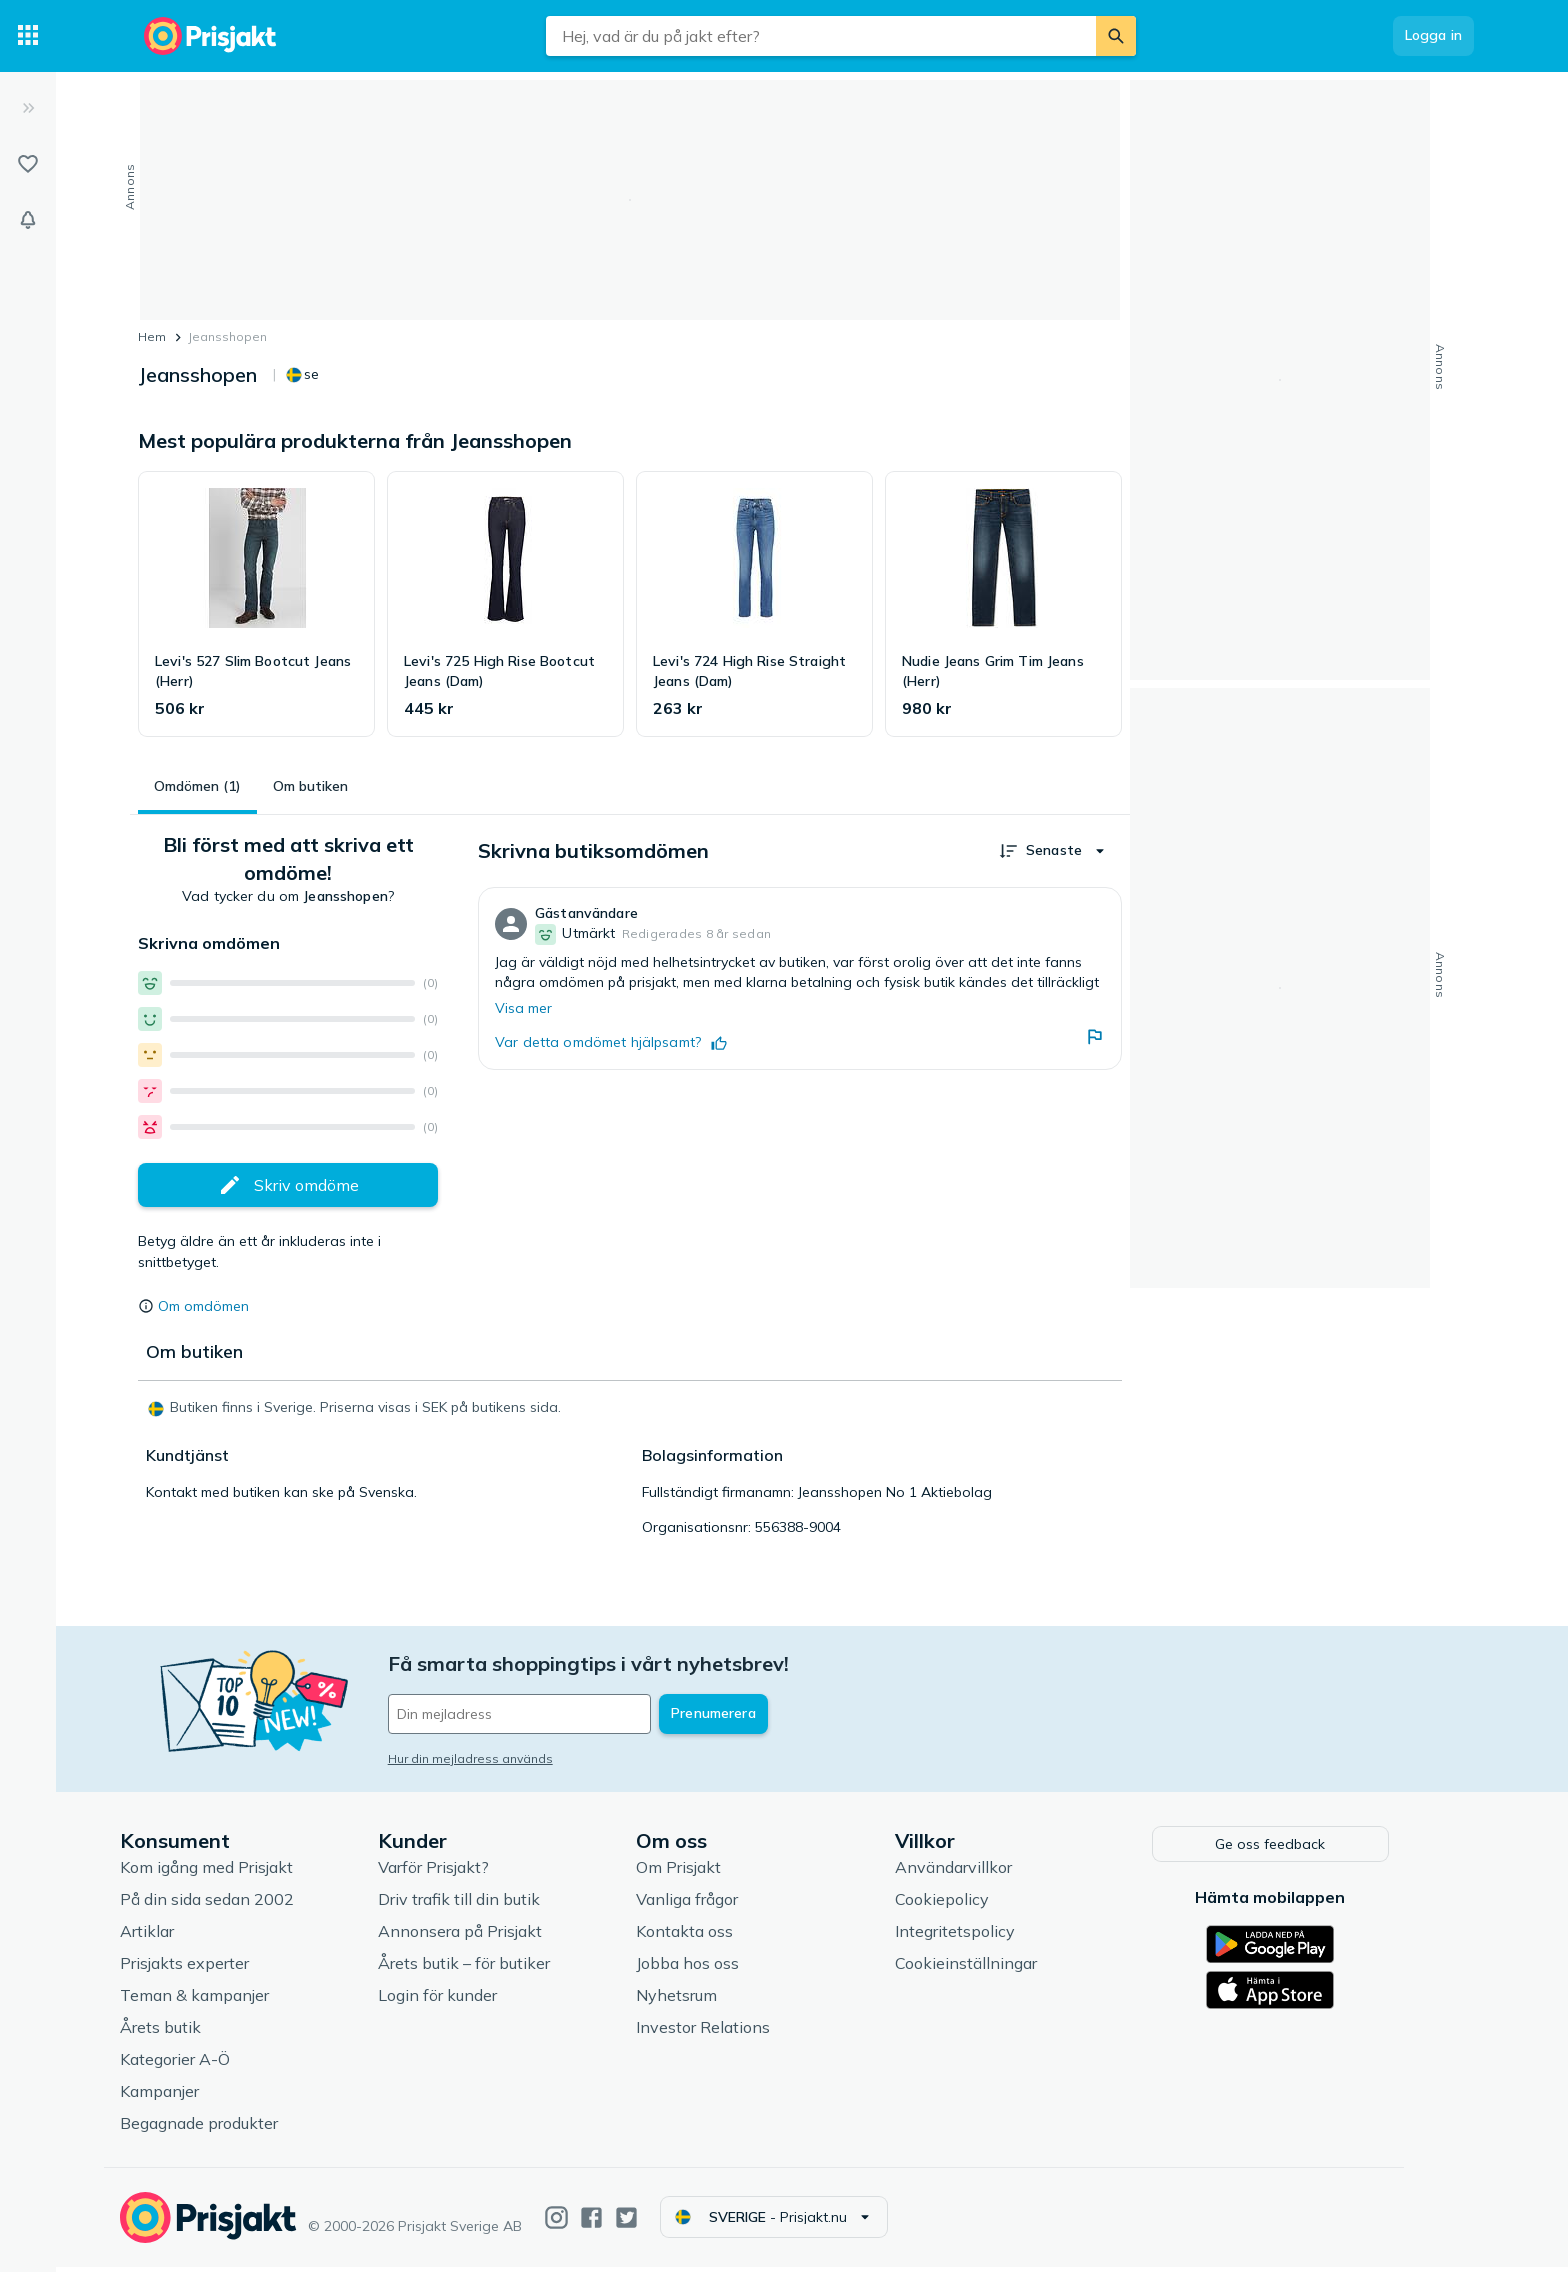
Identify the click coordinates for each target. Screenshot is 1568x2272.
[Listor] (28, 164)
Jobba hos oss (718, 1968)
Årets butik (190, 2032)
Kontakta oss (715, 1936)
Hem (152, 336)
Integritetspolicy (985, 1936)
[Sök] (1116, 36)
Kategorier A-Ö (205, 2064)
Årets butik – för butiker (494, 1968)
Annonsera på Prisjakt (490, 1936)
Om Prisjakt (709, 1872)
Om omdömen (203, 1306)
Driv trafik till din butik (489, 1904)
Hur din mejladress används (500, 1758)
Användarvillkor (983, 1872)
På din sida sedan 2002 (237, 1904)
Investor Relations (734, 2032)
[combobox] (821, 36)
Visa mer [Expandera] (523, 1008)
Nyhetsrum (707, 2000)
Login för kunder (467, 2000)
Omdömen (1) (197, 786)
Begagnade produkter (229, 2128)
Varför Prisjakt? (463, 1872)
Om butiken (310, 786)
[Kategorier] (28, 36)
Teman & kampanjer (224, 2000)
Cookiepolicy (972, 1904)
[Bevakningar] (28, 220)
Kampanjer (189, 2096)
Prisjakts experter (214, 1968)
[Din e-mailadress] (549, 1714)
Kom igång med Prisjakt (236, 1872)
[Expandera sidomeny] (28, 108)
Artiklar (177, 1936)
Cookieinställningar (996, 1968)
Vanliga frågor (718, 1904)
